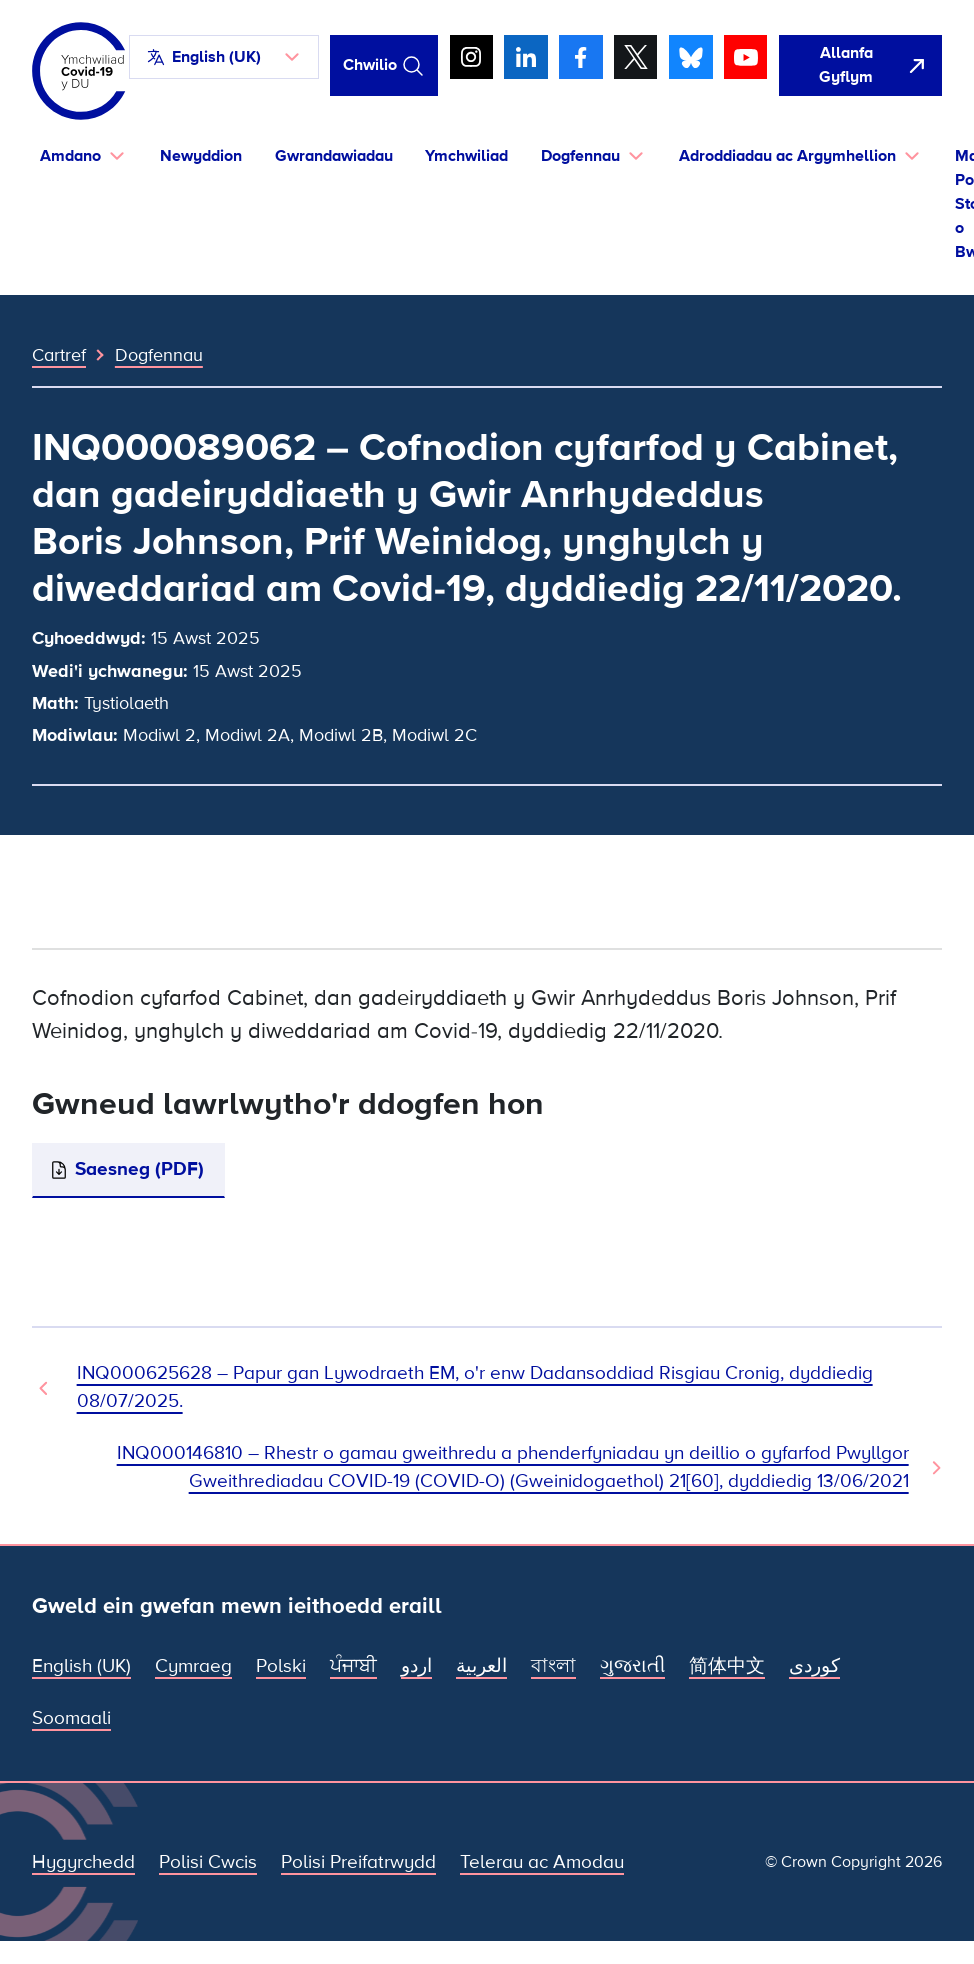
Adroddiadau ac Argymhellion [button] (787, 156)
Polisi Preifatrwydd (358, 1862)
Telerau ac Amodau (542, 1862)
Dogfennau (159, 355)
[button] (224, 57)
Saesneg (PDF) (139, 1169)
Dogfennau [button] (580, 156)
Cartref (59, 355)
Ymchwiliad (466, 156)
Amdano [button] (70, 156)
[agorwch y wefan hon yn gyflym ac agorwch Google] (860, 65)
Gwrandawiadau (334, 156)
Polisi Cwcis (208, 1862)
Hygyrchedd (83, 1862)
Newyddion (201, 156)
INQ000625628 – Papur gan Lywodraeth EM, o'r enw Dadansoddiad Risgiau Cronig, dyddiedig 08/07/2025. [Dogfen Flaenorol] (475, 1387)
